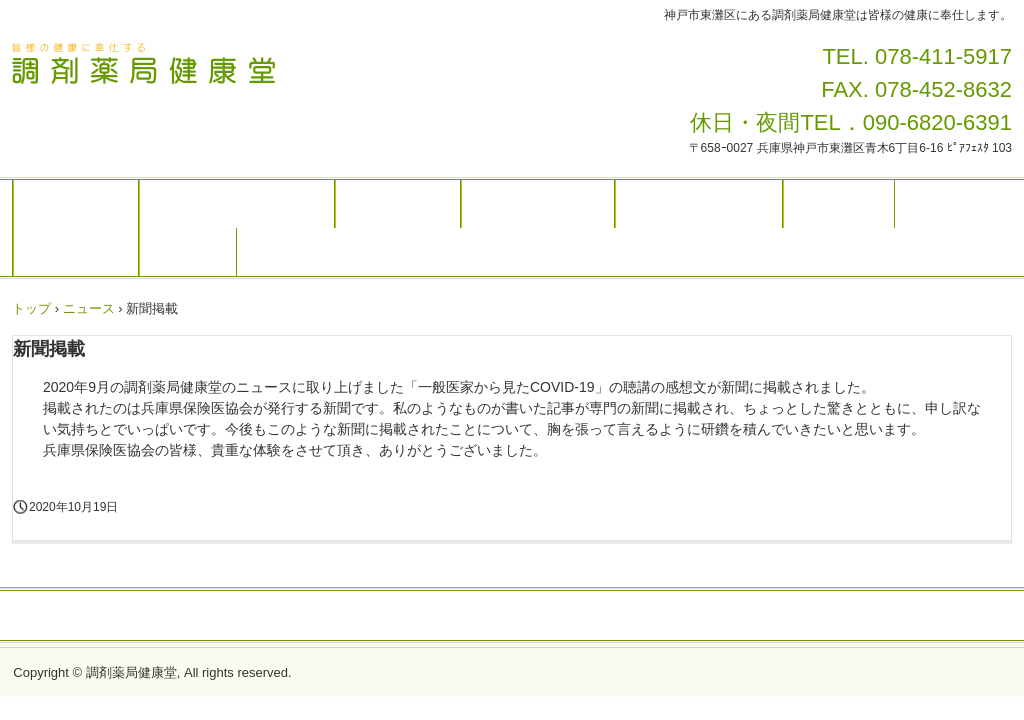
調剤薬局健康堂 (178, 67)
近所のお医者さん (538, 204)
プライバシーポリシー (512, 617)
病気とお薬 (839, 204)
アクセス (188, 252)
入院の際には (76, 252)
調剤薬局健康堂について (237, 204)
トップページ (76, 204)
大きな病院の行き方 (699, 204)
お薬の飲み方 (398, 204)
